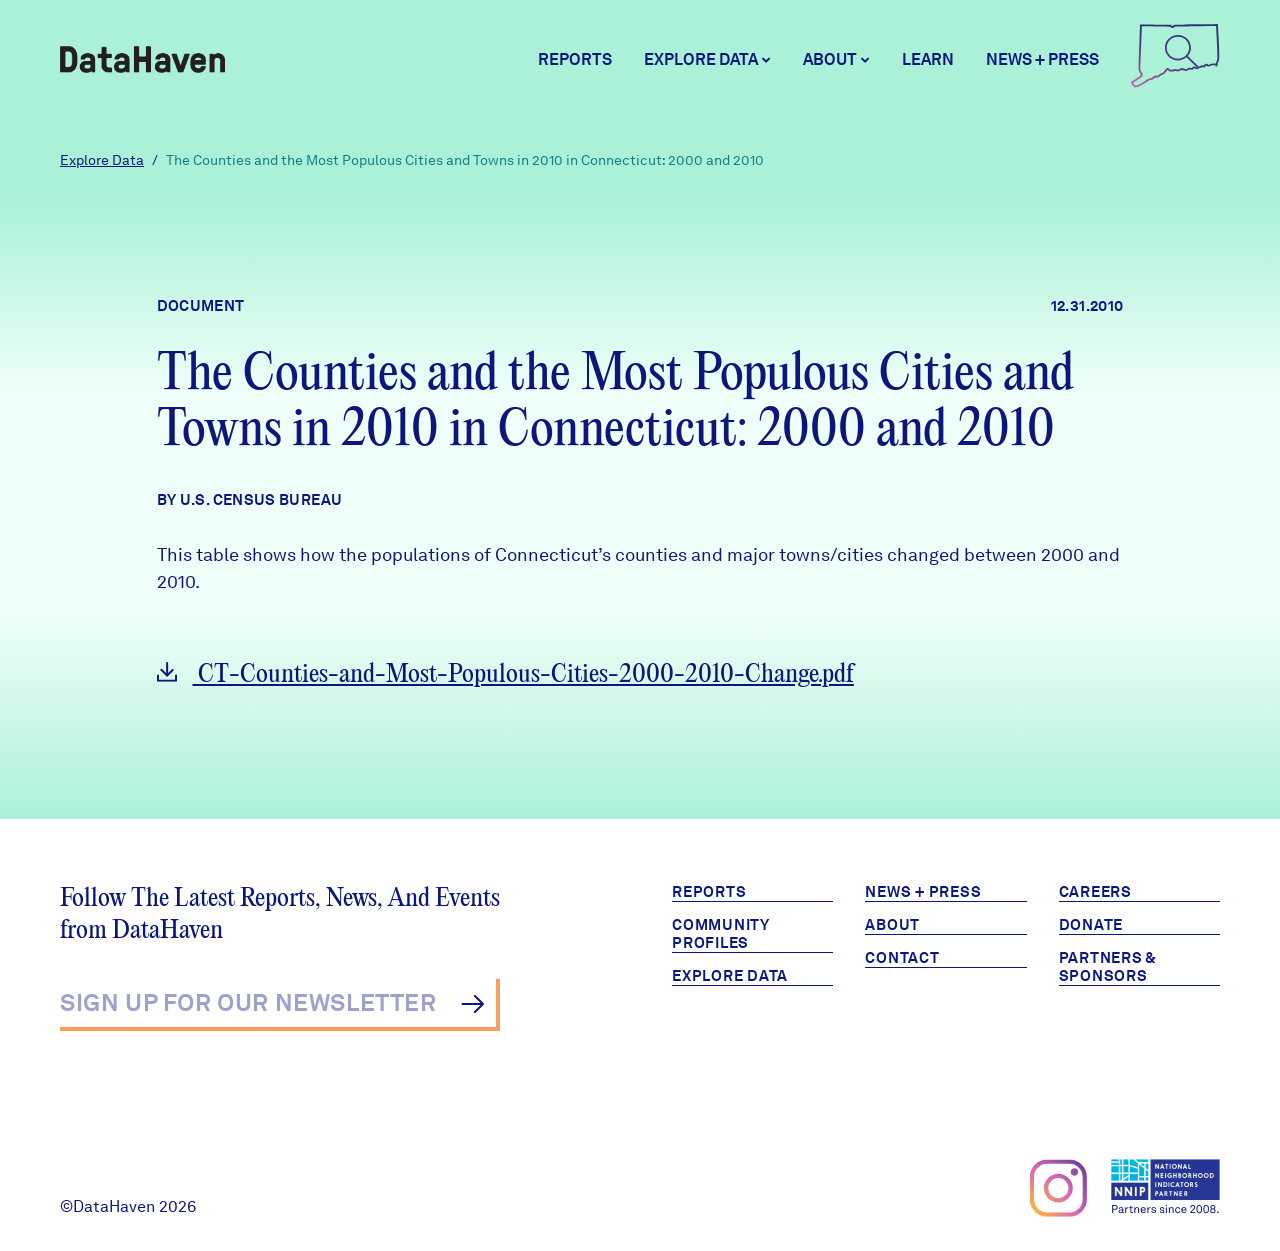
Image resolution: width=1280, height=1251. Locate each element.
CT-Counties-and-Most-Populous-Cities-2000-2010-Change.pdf (505, 674)
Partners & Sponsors (1108, 967)
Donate (1091, 925)
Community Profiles (721, 934)
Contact (902, 958)
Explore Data (102, 160)
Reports (575, 59)
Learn (928, 59)
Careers (1095, 892)
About (892, 925)
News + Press (1042, 59)
